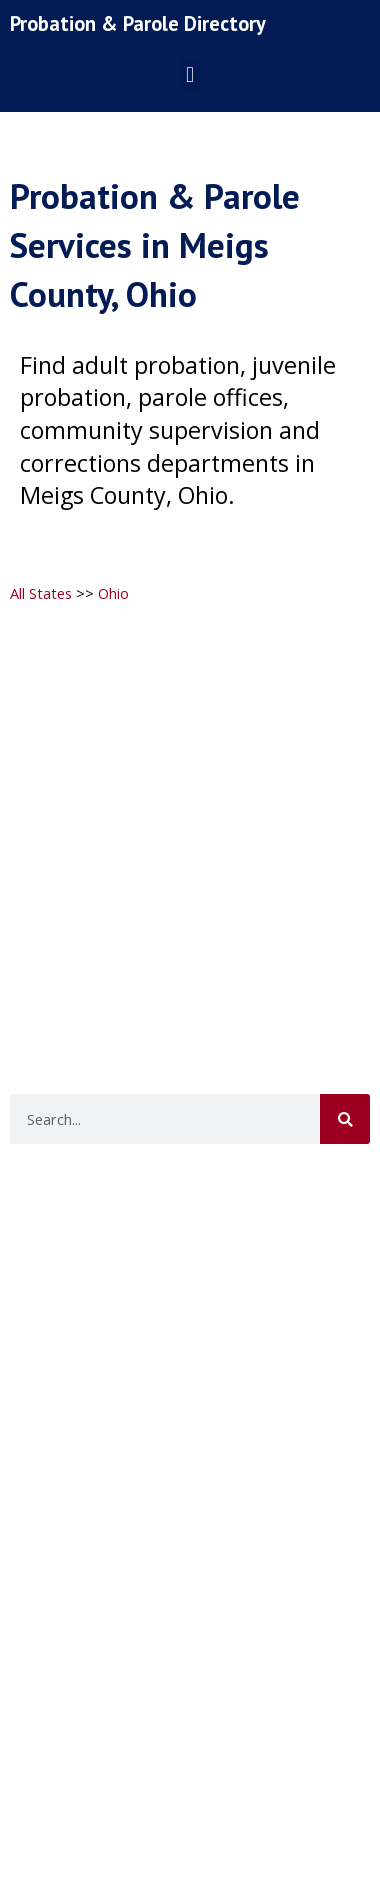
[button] (189, 75)
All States (41, 593)
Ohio (113, 593)
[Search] (345, 1119)
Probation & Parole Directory (138, 23)
